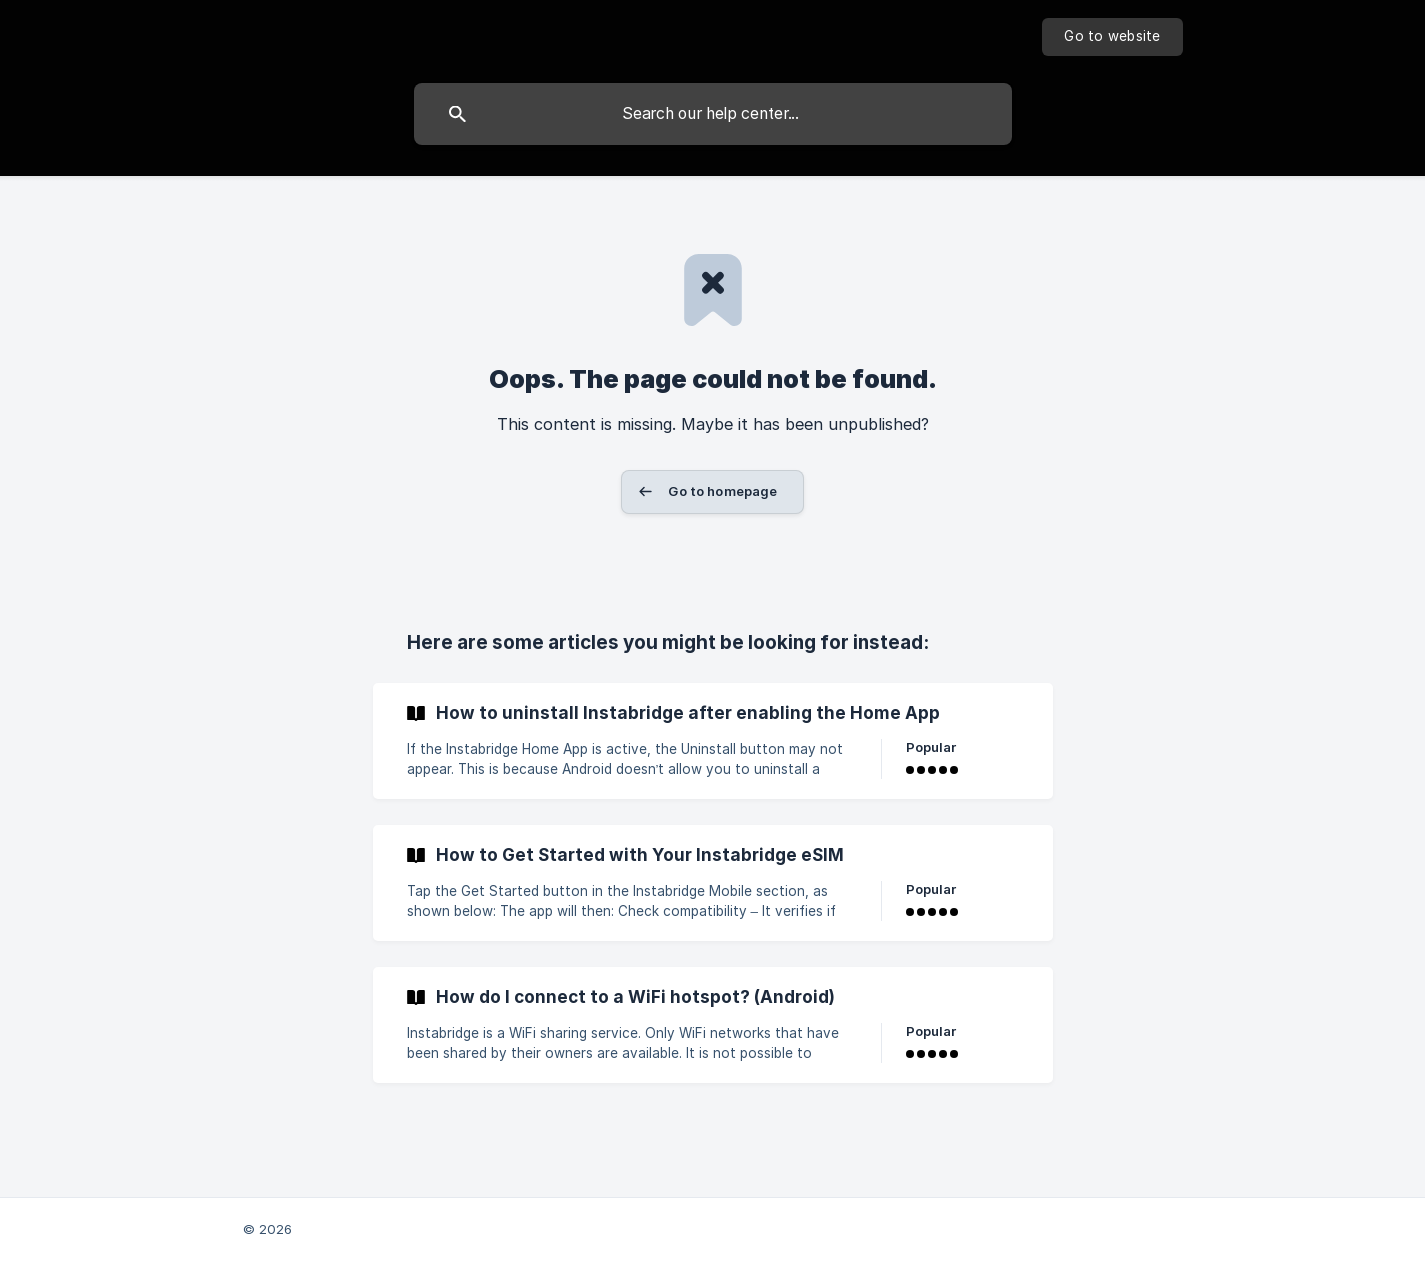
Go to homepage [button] (722, 491)
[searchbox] (713, 114)
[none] (1112, 37)
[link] (713, 741)
